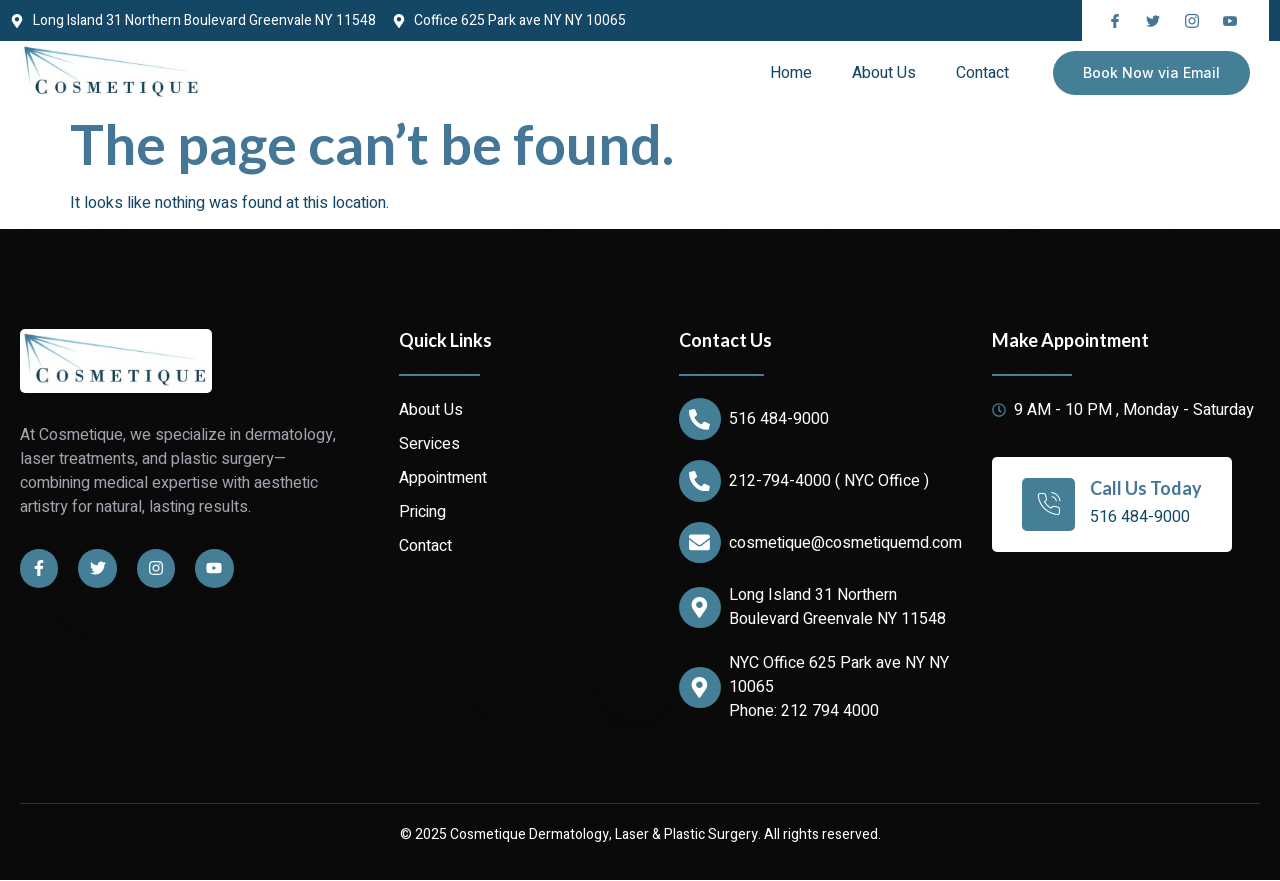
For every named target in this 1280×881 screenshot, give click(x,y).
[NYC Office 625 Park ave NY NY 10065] (700, 688)
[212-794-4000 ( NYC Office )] (700, 481)
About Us (884, 73)
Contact (982, 73)
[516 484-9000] (700, 419)
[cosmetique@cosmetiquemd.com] (700, 543)
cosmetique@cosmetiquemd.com (845, 543)
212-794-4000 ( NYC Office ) (829, 481)
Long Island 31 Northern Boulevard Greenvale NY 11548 (837, 608)
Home (791, 73)
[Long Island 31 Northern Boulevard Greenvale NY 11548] (700, 608)
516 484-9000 (779, 419)
